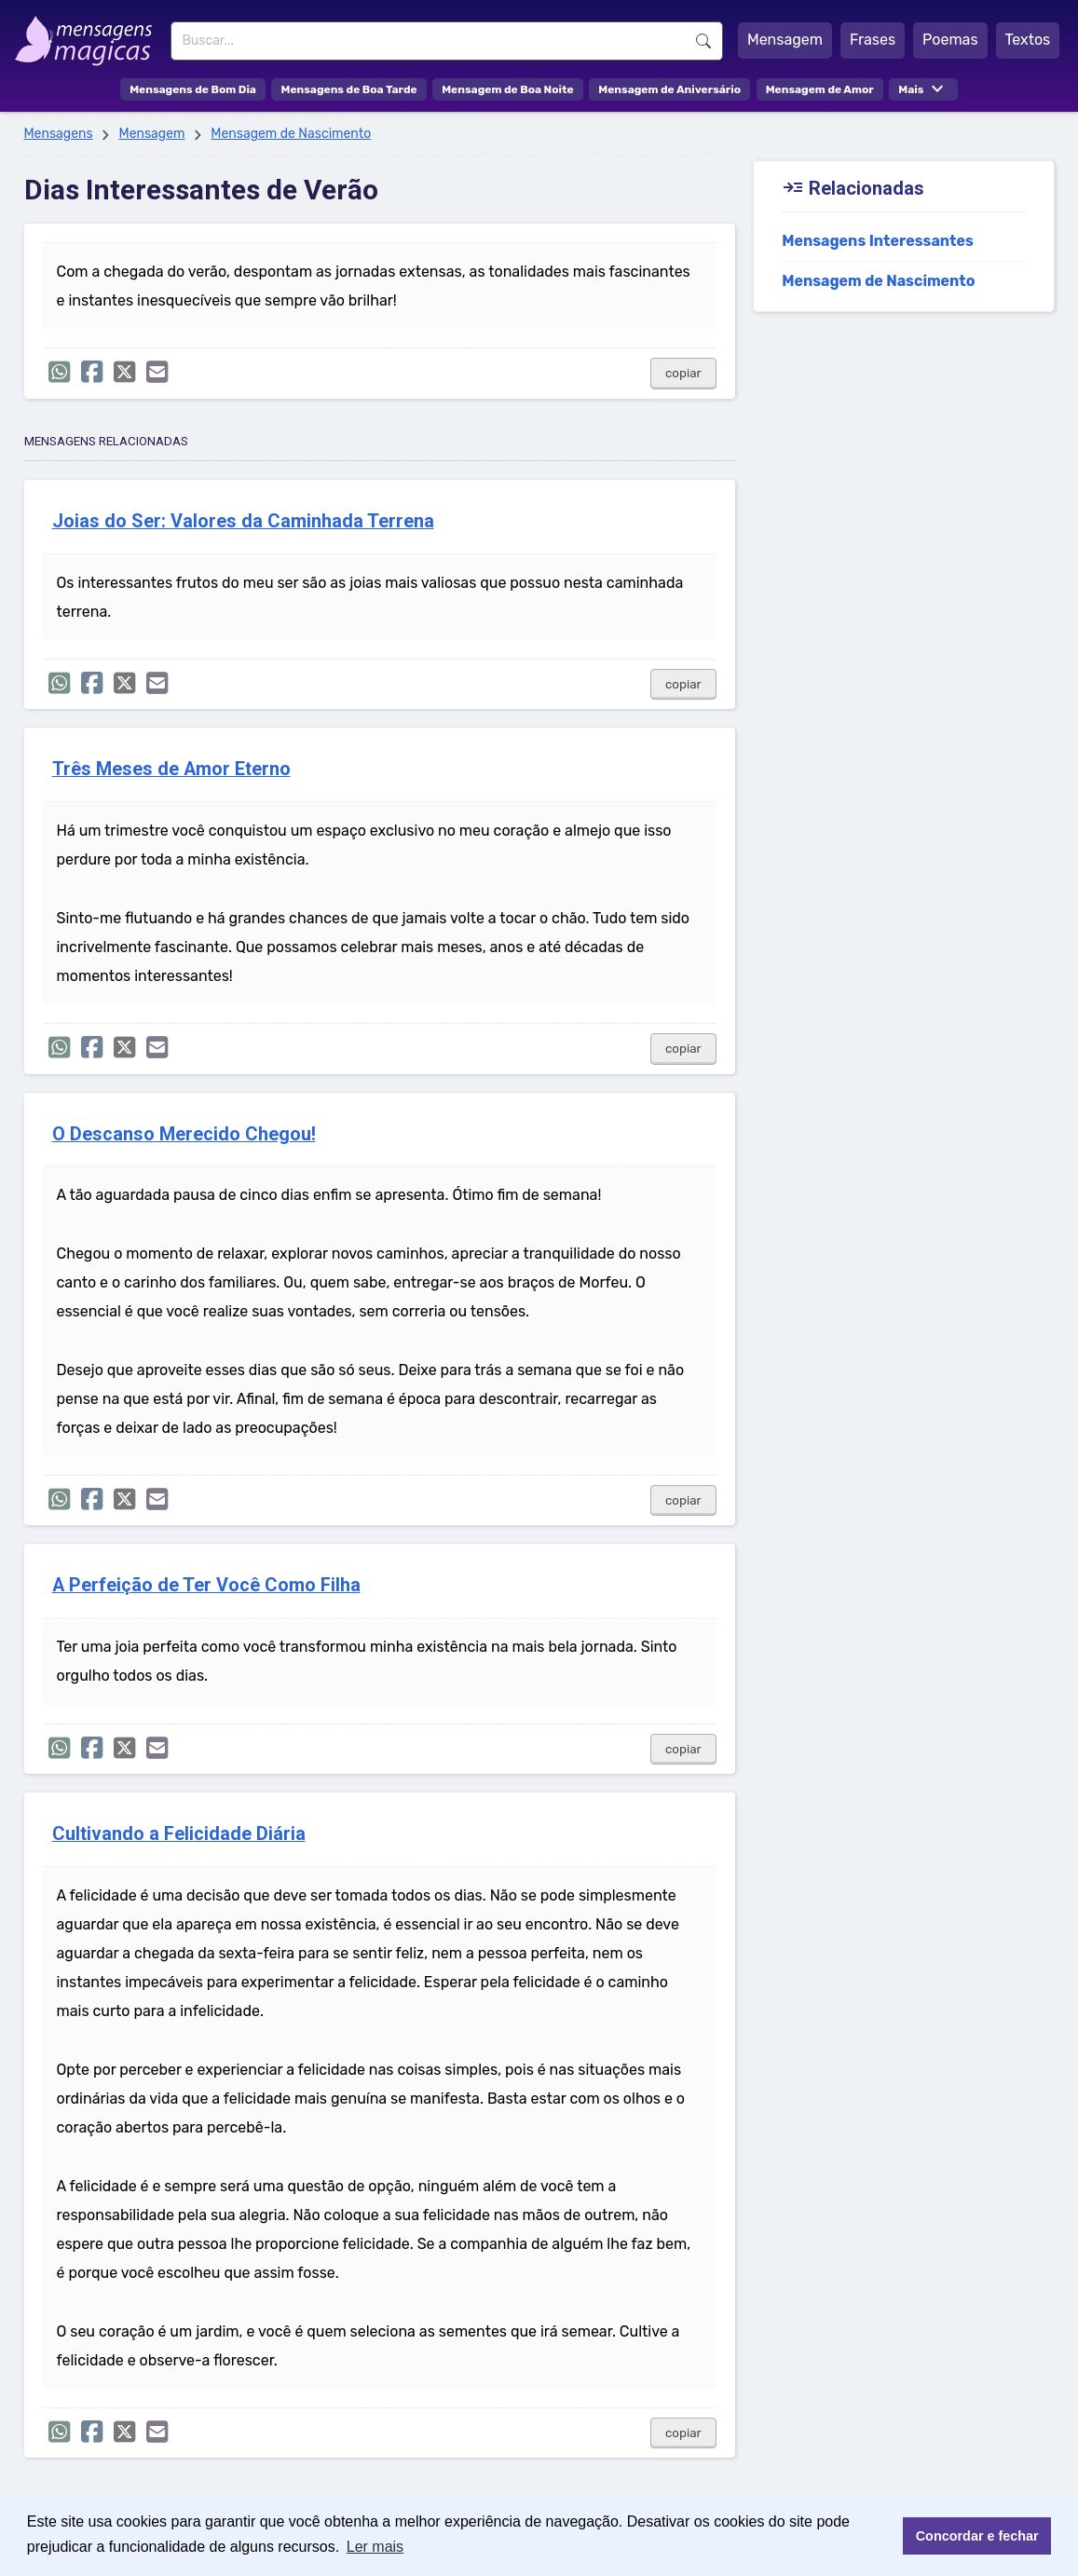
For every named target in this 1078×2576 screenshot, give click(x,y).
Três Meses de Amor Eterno (171, 769)
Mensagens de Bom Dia (193, 89)
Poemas (950, 39)
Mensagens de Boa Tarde (348, 89)
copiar (683, 373)
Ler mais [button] (375, 2547)
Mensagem (785, 39)
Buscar (703, 41)
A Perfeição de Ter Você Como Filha (206, 1585)
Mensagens (58, 134)
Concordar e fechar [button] (977, 2535)
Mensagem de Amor (820, 89)
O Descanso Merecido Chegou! (184, 1134)
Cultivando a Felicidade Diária (179, 1834)
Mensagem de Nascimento (291, 134)
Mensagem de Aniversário (669, 89)
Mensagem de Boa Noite (508, 89)
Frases (872, 39)
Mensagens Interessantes (878, 241)
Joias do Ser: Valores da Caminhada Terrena (243, 521)
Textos (1028, 39)
